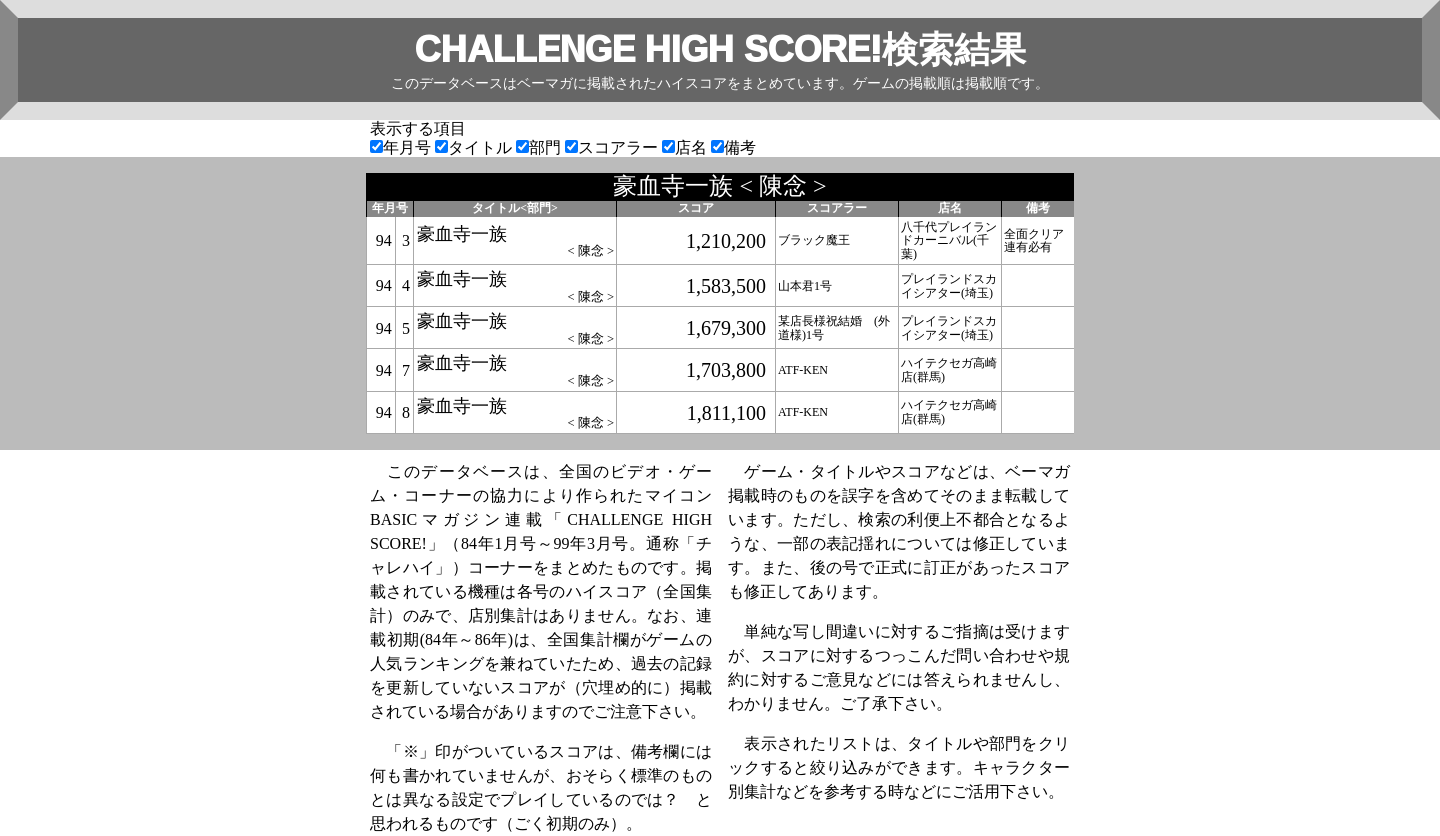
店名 (686, 147)
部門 (540, 147)
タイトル (475, 147)
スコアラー (613, 147)
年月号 (402, 147)
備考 (733, 147)
